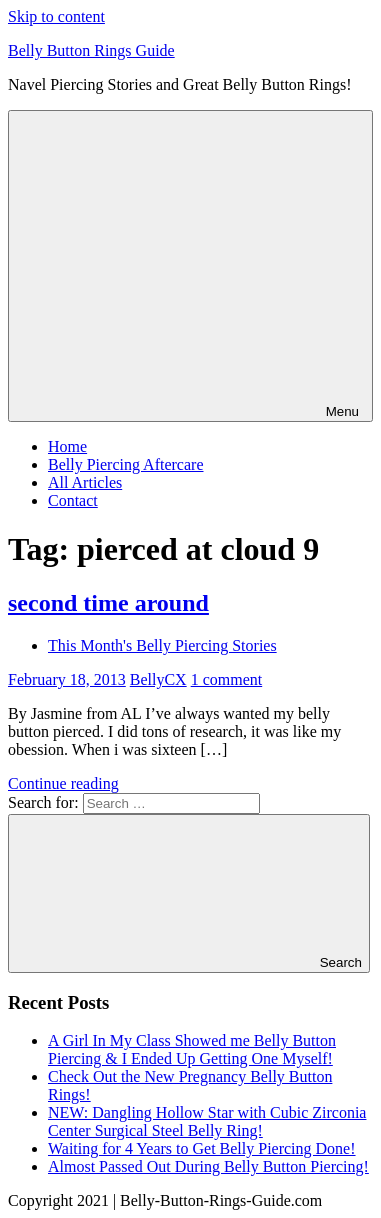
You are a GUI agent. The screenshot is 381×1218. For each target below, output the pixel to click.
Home (67, 446)
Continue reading (63, 783)
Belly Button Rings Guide (91, 50)
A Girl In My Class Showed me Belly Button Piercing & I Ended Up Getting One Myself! (192, 1049)
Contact (73, 500)
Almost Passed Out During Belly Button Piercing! (208, 1166)
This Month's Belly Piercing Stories (162, 645)
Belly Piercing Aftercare (126, 464)
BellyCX (158, 679)
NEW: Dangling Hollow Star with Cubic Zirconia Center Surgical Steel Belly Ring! (207, 1121)
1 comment (227, 679)
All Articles (85, 482)
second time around (108, 603)
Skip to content (56, 16)
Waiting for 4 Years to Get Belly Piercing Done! (202, 1148)
